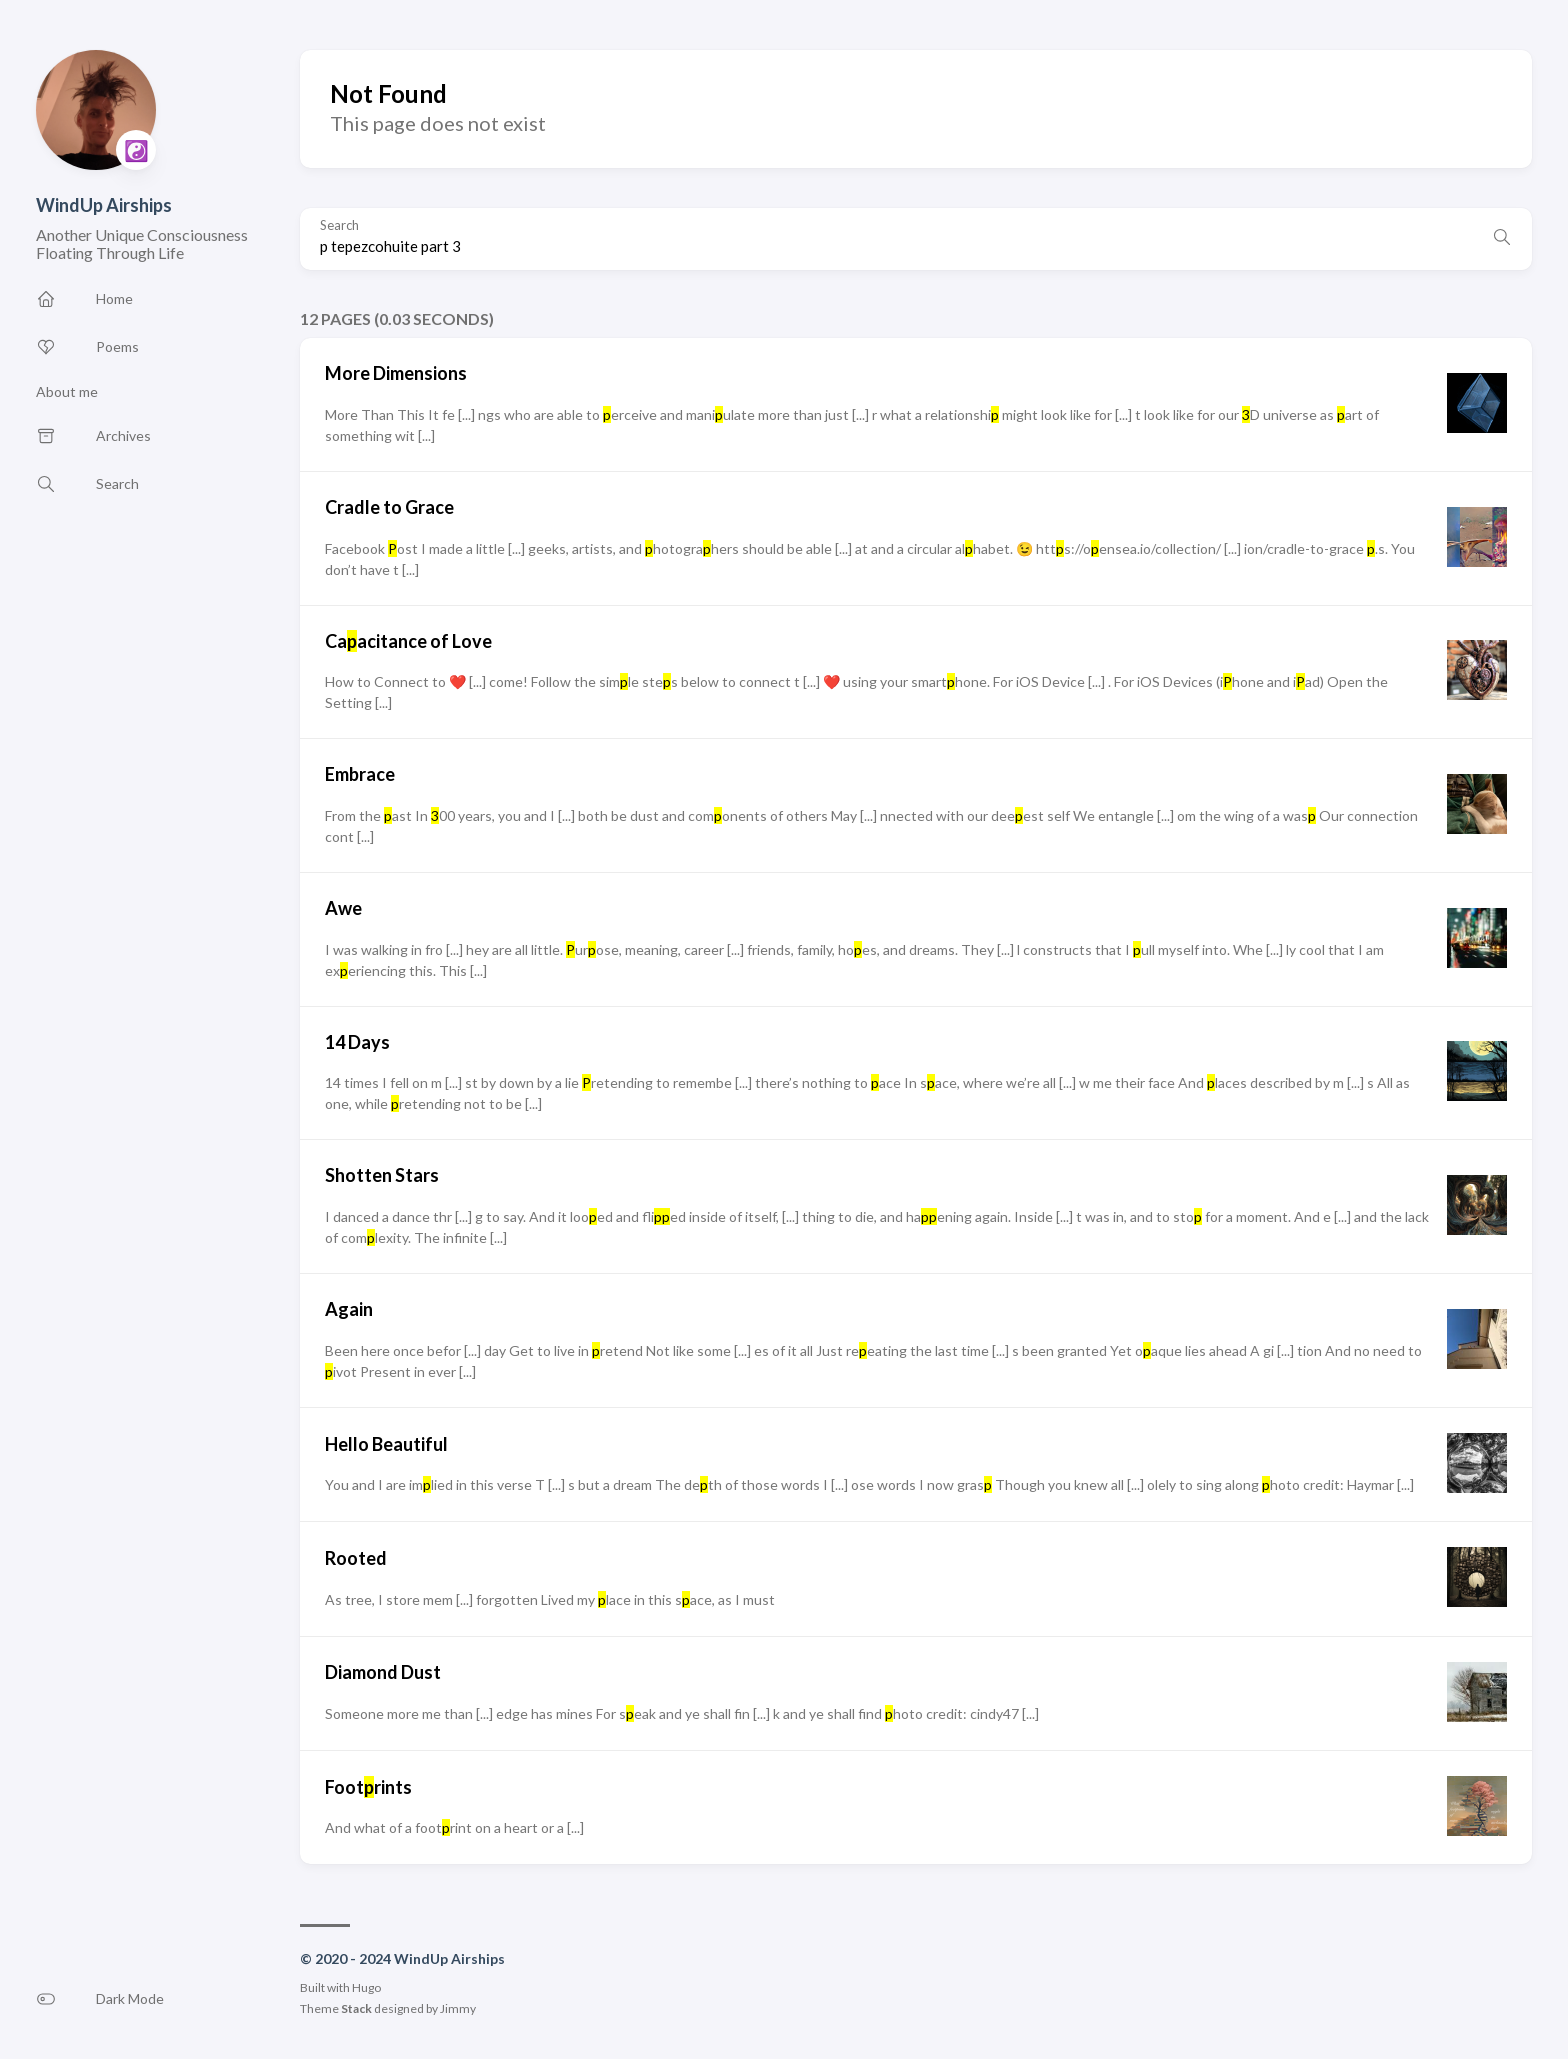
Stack (356, 2008)
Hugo (366, 1987)
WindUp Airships (104, 205)
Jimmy (458, 2008)
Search (339, 225)
